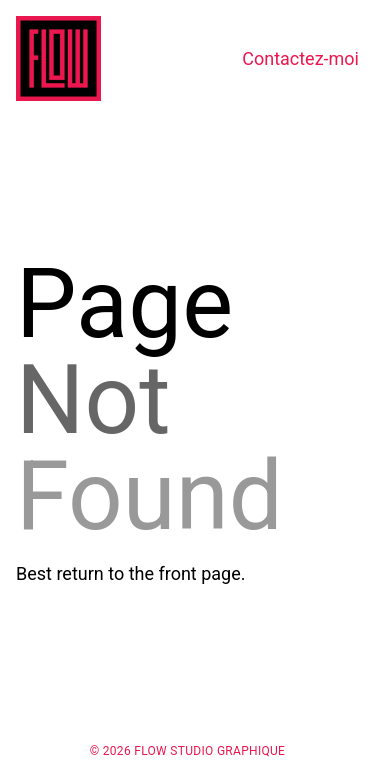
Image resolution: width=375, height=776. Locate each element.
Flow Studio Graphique (209, 751)
